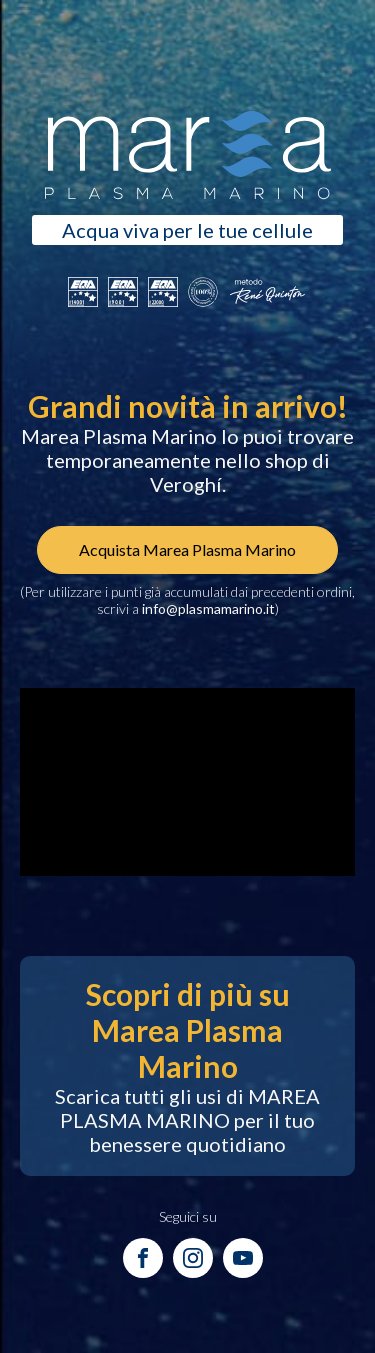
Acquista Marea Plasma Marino (187, 549)
